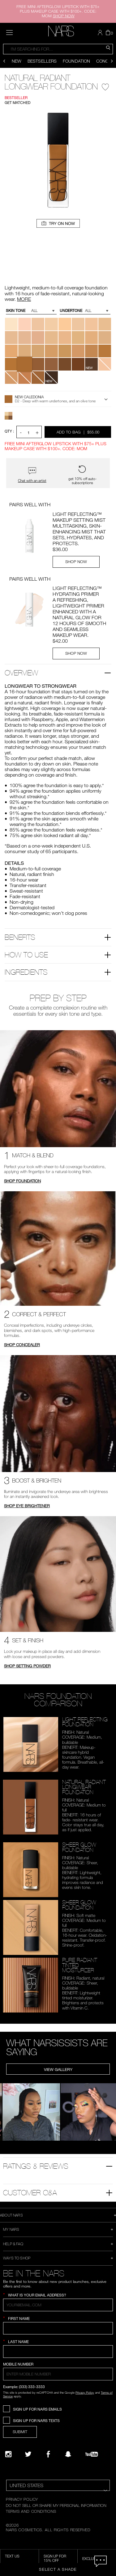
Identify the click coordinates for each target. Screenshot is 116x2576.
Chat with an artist (32, 481)
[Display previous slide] (4, 61)
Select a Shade (58, 2569)
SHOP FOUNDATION (22, 1181)
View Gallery (58, 2069)
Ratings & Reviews (35, 2166)
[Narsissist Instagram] (8, 2454)
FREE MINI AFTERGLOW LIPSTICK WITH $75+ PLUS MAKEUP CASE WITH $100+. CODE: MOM (58, 11)
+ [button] (37, 432)
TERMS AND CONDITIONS (31, 2511)
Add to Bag (78, 431)
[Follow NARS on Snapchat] (68, 2454)
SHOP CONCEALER (22, 1344)
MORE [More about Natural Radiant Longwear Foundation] (24, 299)
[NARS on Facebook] (48, 2454)
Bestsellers (42, 61)
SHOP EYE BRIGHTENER (27, 1506)
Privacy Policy (84, 2392)
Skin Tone (15, 311)
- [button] (21, 432)
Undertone (71, 311)
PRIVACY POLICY (22, 2499)
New (16, 61)
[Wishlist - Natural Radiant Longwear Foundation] (105, 85)
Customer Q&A (30, 2192)
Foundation (76, 61)
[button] (101, 33)
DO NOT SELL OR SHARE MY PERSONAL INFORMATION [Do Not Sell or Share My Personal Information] (56, 2505)
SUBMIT (20, 2431)
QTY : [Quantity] (9, 431)
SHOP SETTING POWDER (27, 1666)
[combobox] (58, 49)
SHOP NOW (76, 561)
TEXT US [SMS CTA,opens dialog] (12, 2555)
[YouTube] (91, 2454)
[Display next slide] (112, 61)
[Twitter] (28, 2454)
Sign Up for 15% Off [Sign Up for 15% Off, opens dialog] (55, 2558)
